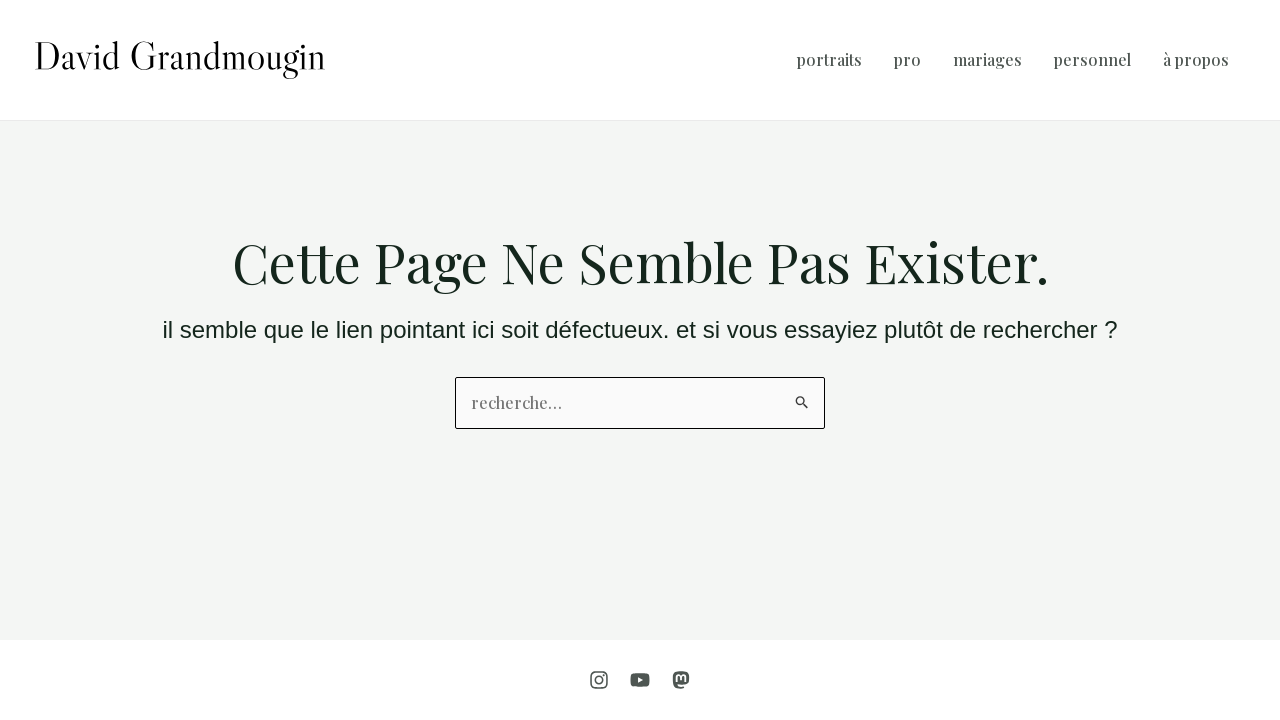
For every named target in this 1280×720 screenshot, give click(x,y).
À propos (1196, 59)
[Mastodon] (681, 680)
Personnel (1092, 59)
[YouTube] (640, 680)
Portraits (829, 59)
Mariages (987, 59)
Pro (907, 59)
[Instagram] (599, 680)
